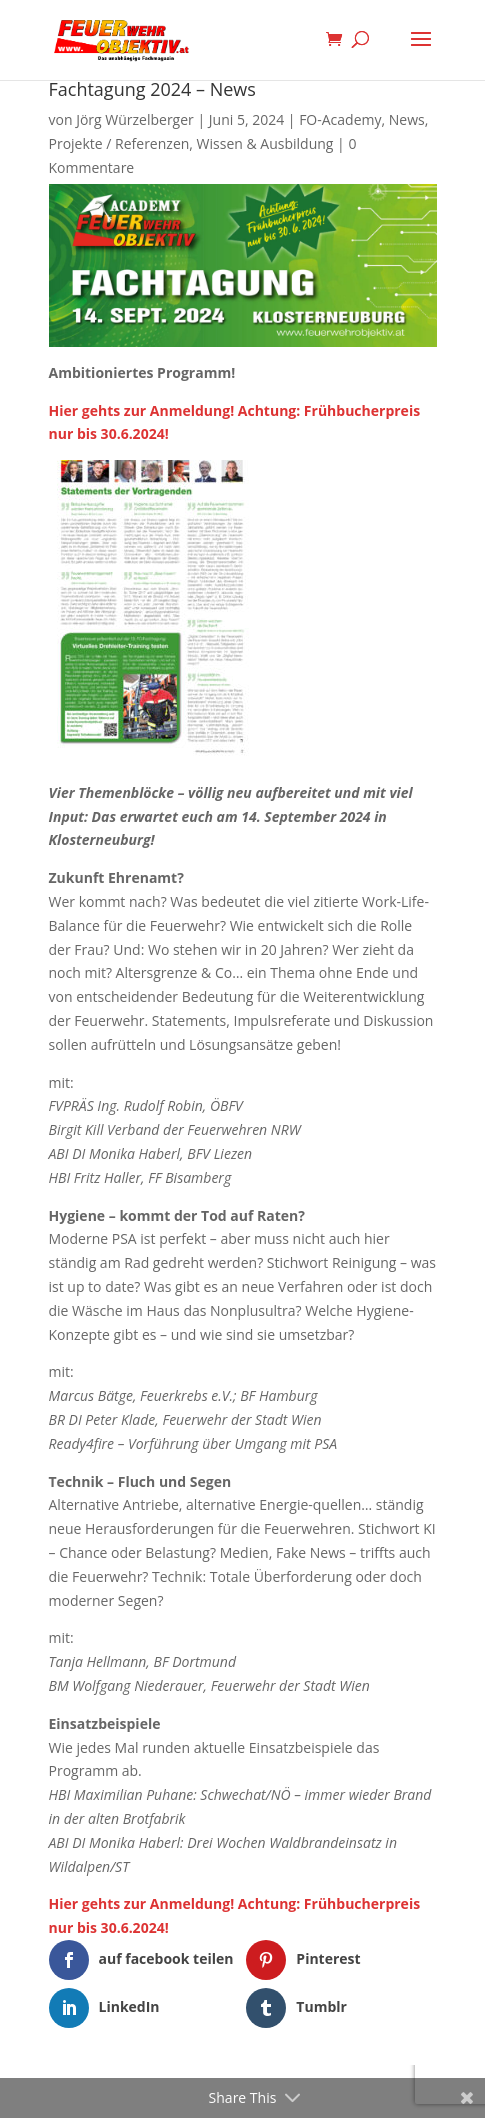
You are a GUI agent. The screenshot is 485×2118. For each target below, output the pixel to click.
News (407, 119)
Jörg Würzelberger (135, 119)
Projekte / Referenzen (119, 143)
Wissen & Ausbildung (265, 143)
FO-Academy (340, 119)
